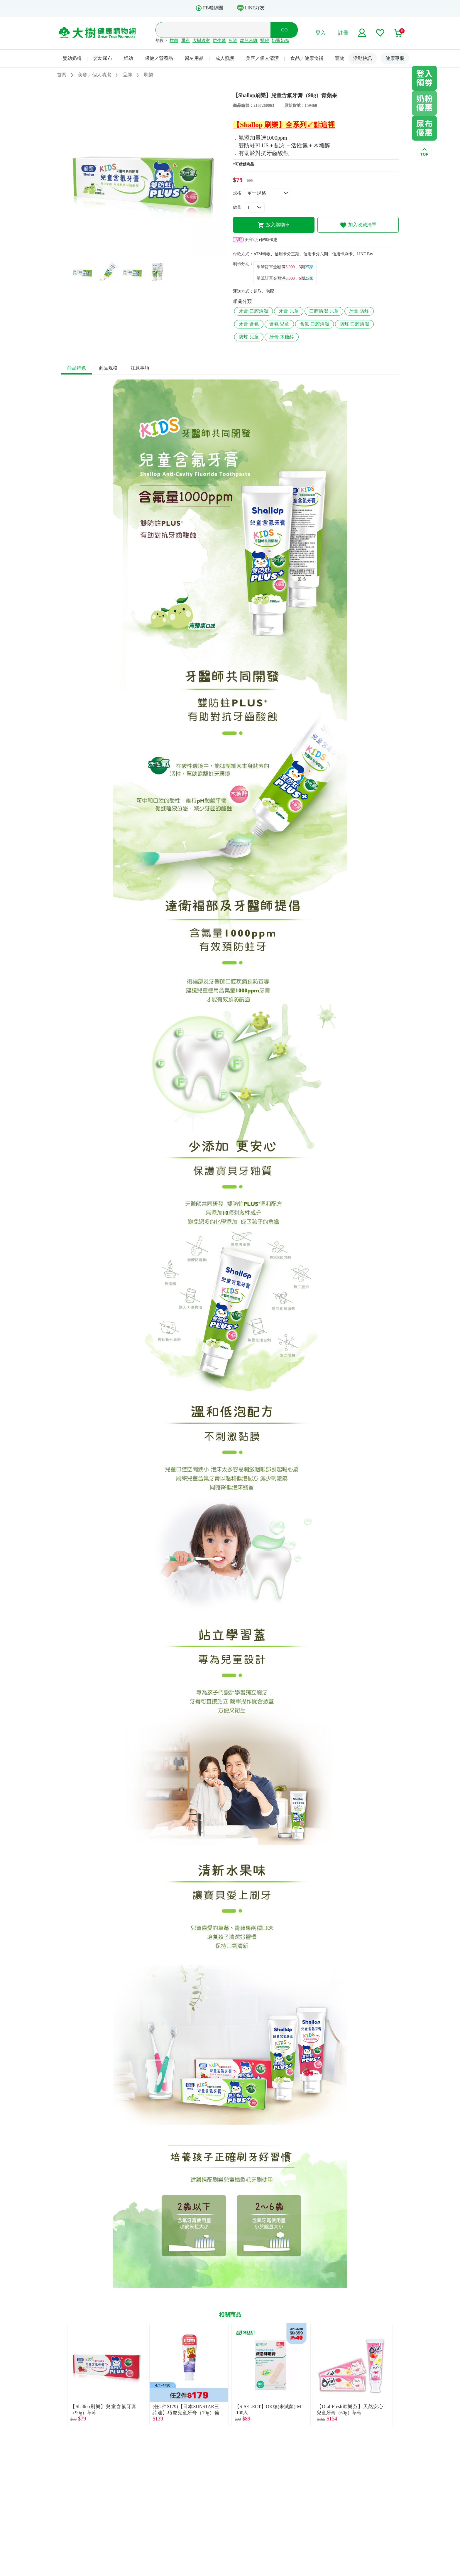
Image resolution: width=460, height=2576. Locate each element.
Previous (61, 2375)
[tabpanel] (144, 174)
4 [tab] (157, 254)
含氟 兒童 (279, 323)
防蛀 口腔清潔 (354, 323)
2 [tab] (140, 254)
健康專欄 (394, 58)
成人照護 (224, 58)
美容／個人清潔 (262, 58)
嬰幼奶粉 (72, 58)
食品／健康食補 (306, 58)
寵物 (339, 58)
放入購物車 (274, 225)
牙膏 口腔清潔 (253, 310)
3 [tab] (149, 254)
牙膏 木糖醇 (281, 336)
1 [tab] (131, 254)
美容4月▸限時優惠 (255, 239)
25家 (309, 267)
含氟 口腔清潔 (314, 323)
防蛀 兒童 (249, 336)
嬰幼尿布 (102, 58)
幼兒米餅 (249, 40)
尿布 (185, 40)
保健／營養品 (159, 58)
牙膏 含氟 (249, 323)
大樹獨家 (201, 40)
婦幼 (128, 58)
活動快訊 (362, 58)
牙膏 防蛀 (359, 310)
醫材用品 (194, 58)
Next (399, 2375)
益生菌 (219, 40)
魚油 (233, 40)
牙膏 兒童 (289, 310)
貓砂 (264, 40)
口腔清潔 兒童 (324, 310)
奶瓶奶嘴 (280, 40)
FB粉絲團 (209, 8)
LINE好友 (251, 8)
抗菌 (174, 40)
